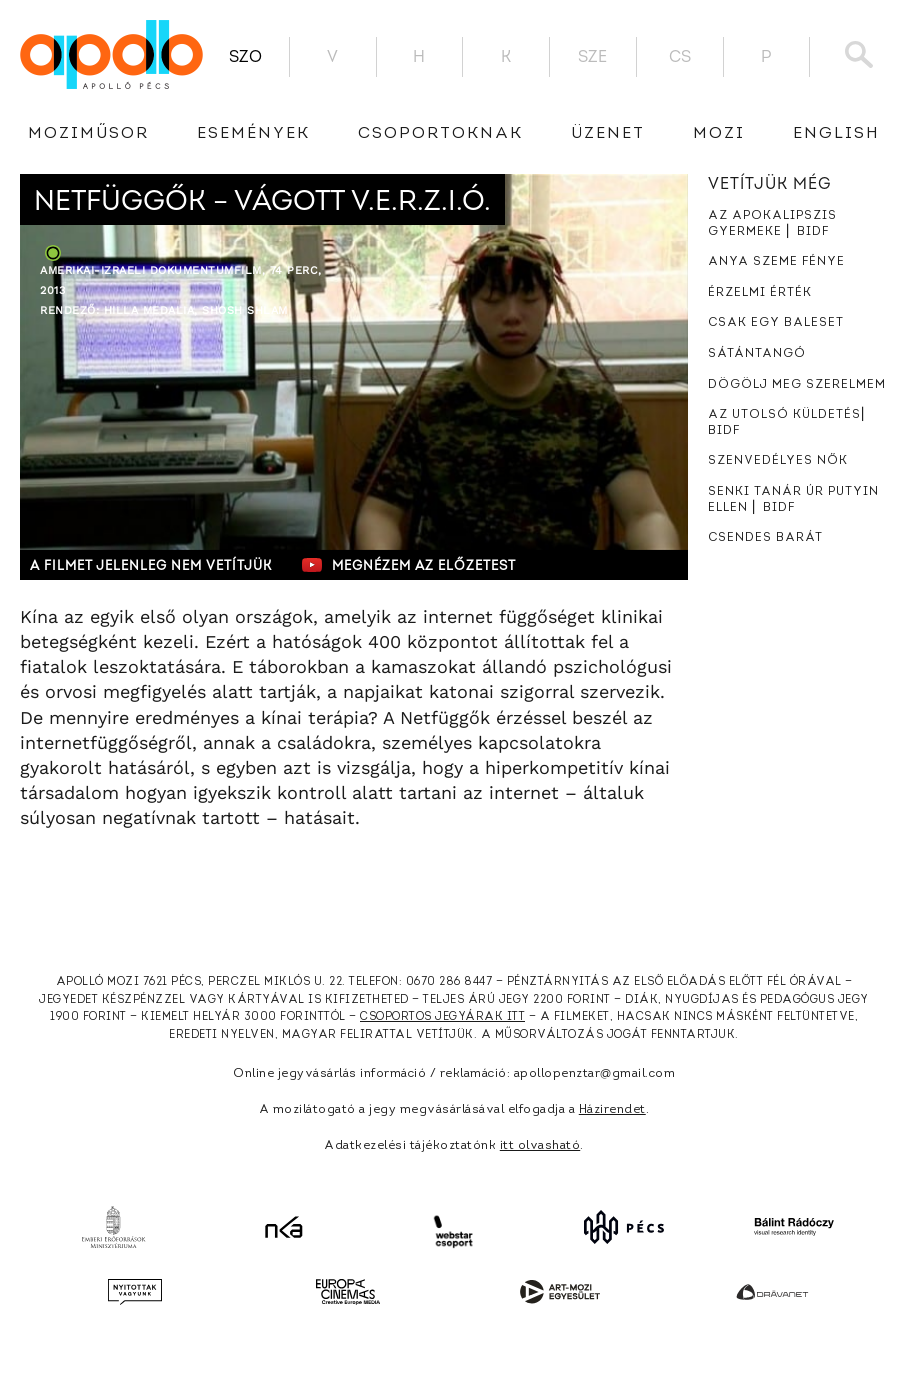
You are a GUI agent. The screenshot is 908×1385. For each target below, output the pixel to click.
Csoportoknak (440, 134)
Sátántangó (757, 354)
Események (253, 134)
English (836, 134)
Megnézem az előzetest (409, 565)
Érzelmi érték (760, 293)
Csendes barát (765, 538)
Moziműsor (88, 134)
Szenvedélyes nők (778, 461)
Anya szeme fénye (776, 262)
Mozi (719, 134)
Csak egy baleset (776, 323)
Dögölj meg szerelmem (797, 385)
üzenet (608, 134)
